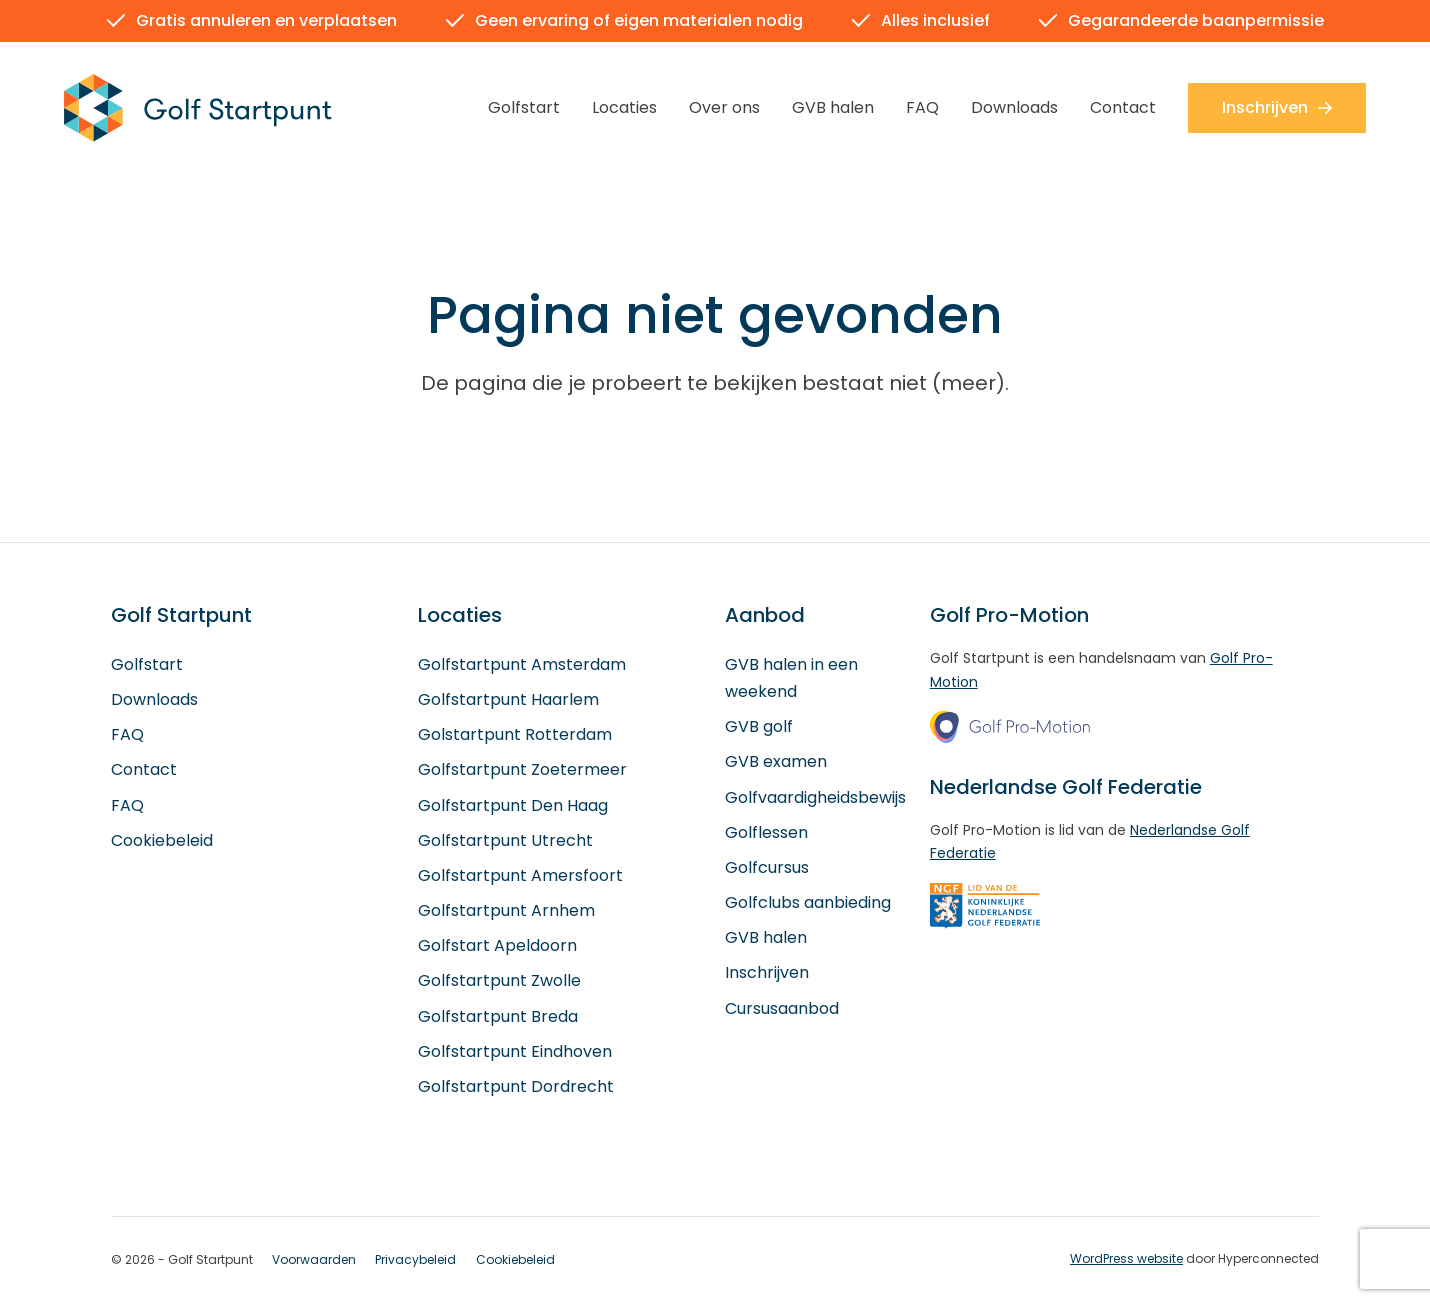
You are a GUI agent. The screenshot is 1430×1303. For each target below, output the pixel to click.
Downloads (1014, 107)
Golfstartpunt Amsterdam (522, 664)
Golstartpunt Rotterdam (515, 735)
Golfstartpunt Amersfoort (520, 876)
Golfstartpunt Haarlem (508, 700)
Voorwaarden (314, 1260)
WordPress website (1126, 1259)
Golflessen (766, 832)
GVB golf (759, 727)
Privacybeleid (415, 1260)
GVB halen (833, 107)
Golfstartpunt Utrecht (505, 840)
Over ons (724, 107)
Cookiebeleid (162, 840)
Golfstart (524, 107)
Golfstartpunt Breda (498, 1016)
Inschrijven (1277, 107)
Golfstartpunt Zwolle (499, 981)
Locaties (624, 107)
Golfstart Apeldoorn (497, 946)
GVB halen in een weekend (791, 678)
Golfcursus (767, 868)
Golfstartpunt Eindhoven (515, 1051)
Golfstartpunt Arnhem (506, 911)
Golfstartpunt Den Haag (513, 805)
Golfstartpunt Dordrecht (516, 1087)
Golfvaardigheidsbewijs (815, 797)
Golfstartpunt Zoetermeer (522, 770)
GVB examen (776, 762)
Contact (1123, 107)
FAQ (922, 107)
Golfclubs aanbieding (808, 903)
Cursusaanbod (782, 1008)
